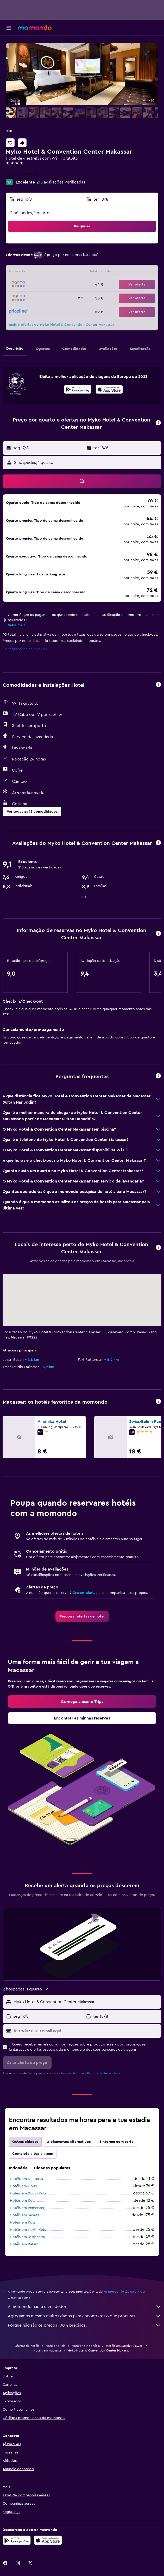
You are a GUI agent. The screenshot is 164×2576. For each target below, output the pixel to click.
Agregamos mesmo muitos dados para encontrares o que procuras (84, 2316)
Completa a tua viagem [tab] (32, 2154)
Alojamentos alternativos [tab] (69, 2142)
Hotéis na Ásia (55, 2345)
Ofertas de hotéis (27, 2345)
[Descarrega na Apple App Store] (48, 2540)
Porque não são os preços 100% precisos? (84, 2325)
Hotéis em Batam (24, 2244)
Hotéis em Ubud (23, 2186)
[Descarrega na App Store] (109, 390)
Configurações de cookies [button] (25, 649)
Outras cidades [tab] (25, 2142)
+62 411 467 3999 (21, 175)
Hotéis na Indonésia (86, 2345)
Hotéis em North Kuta (28, 2230)
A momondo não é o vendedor (84, 2306)
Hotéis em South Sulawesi (124, 2345)
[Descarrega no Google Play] (77, 390)
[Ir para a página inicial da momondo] (35, 27)
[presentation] (109, 389)
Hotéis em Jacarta (24, 2215)
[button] (9, 27)
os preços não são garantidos (125, 2291)
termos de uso (71, 2073)
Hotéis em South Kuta (28, 2193)
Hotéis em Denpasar (26, 2179)
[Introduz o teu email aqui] (86, 2031)
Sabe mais (16, 625)
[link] (82, 1616)
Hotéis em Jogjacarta (27, 2237)
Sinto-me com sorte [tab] (116, 2142)
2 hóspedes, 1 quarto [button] (29, 213)
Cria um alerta (83, 1593)
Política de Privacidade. (104, 2073)
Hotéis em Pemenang (28, 2208)
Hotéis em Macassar (47, 2350)
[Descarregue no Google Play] (17, 2540)
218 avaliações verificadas (60, 182)
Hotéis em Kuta (22, 2201)
